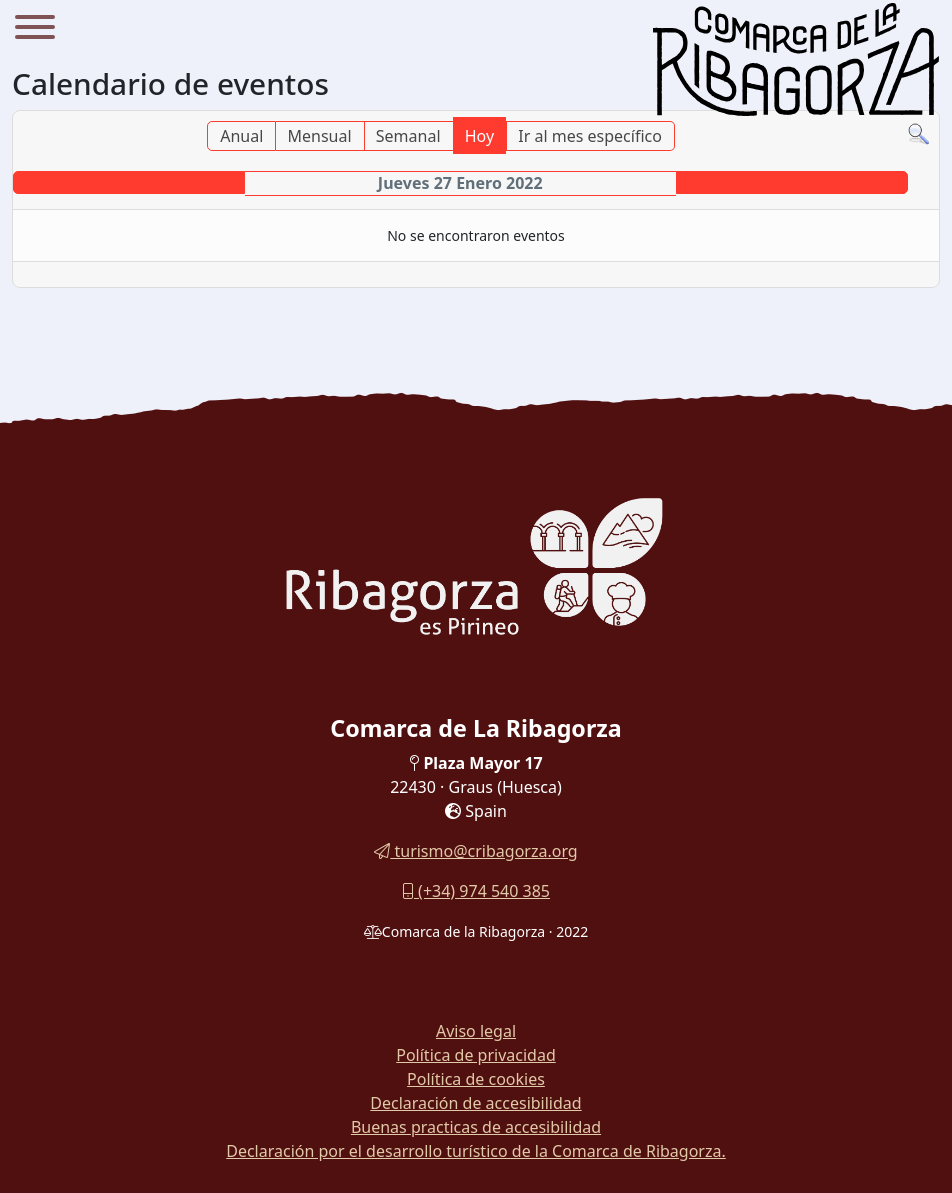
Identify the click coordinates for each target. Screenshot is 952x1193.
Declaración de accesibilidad (475, 1103)
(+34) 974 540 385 (476, 891)
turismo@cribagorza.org (475, 851)
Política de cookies (476, 1079)
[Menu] (35, 30)
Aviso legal (476, 1031)
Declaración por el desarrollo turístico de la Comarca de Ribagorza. (476, 1151)
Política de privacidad (476, 1055)
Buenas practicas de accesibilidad (476, 1127)
